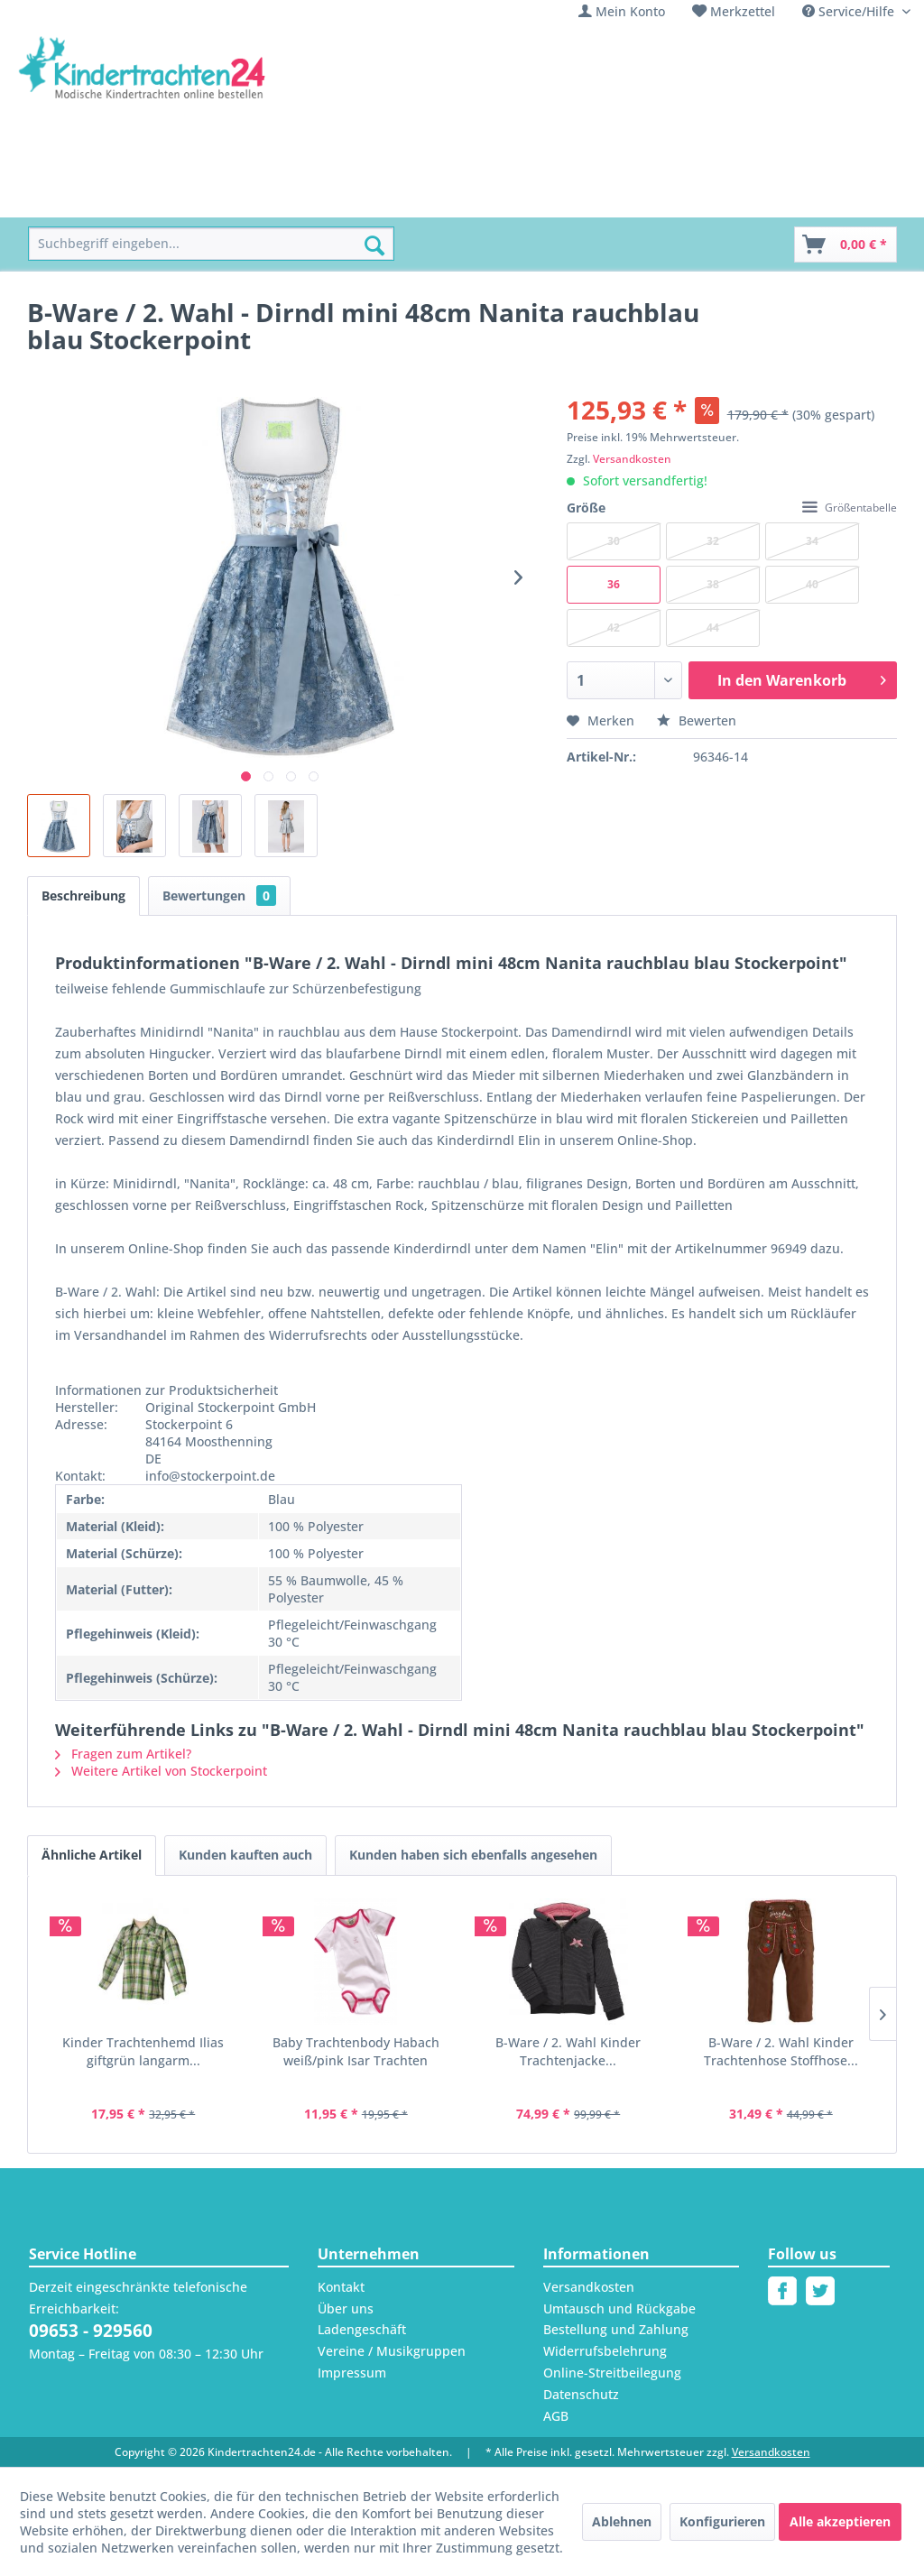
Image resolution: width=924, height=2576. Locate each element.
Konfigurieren (722, 2521)
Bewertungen (219, 895)
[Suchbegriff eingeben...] (211, 244)
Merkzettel (742, 11)
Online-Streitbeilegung (612, 2372)
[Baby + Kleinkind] (332, 197)
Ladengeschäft (362, 2329)
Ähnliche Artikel (92, 1854)
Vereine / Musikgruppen (392, 2350)
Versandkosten (632, 458)
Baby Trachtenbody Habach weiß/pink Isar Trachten (356, 2051)
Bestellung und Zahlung (615, 2329)
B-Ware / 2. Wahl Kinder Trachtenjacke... (568, 2051)
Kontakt (341, 2286)
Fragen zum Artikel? (123, 1753)
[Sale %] (622, 197)
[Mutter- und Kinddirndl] (494, 197)
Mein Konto (630, 11)
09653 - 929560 (90, 2330)
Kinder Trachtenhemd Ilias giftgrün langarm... (143, 2051)
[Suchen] (374, 245)
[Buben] (232, 197)
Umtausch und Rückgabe (619, 2308)
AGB (555, 2415)
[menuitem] (622, 11)
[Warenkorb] (845, 244)
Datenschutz (581, 2394)
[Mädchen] (156, 197)
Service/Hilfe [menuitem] (850, 11)
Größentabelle (849, 507)
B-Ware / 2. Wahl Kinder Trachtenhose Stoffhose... (781, 2051)
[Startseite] (69, 197)
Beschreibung (83, 895)
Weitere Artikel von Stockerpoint (161, 1770)
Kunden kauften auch (245, 1854)
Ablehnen (621, 2521)
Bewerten (696, 720)
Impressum (352, 2372)
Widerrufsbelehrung (605, 2350)
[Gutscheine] (705, 197)
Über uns (346, 2308)
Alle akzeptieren (840, 2521)
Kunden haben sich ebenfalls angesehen (473, 1854)
